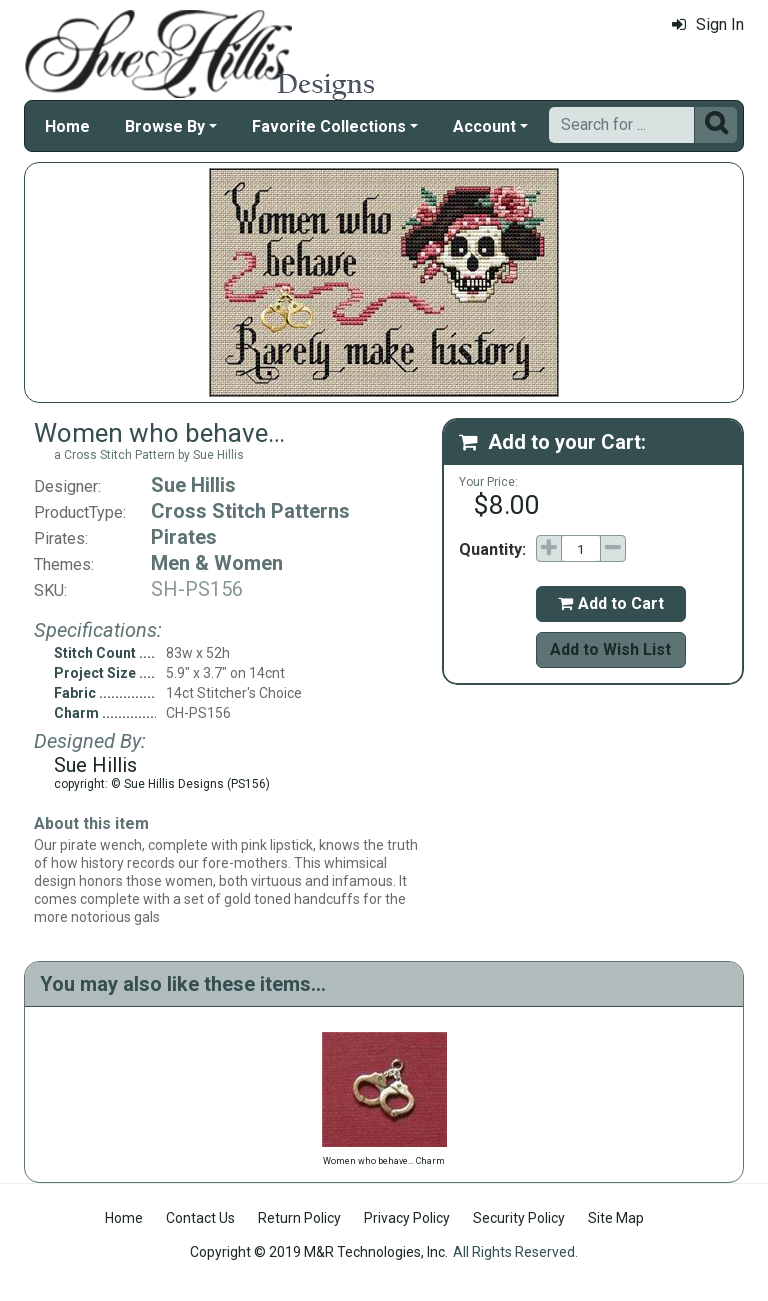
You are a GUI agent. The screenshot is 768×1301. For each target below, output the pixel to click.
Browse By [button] (165, 126)
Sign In (708, 24)
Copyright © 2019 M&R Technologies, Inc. (319, 1252)
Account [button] (484, 126)
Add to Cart (611, 603)
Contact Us (200, 1218)
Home (67, 126)
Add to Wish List (610, 649)
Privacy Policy (407, 1218)
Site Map (616, 1218)
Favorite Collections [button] (329, 126)
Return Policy (299, 1218)
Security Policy (519, 1218)
